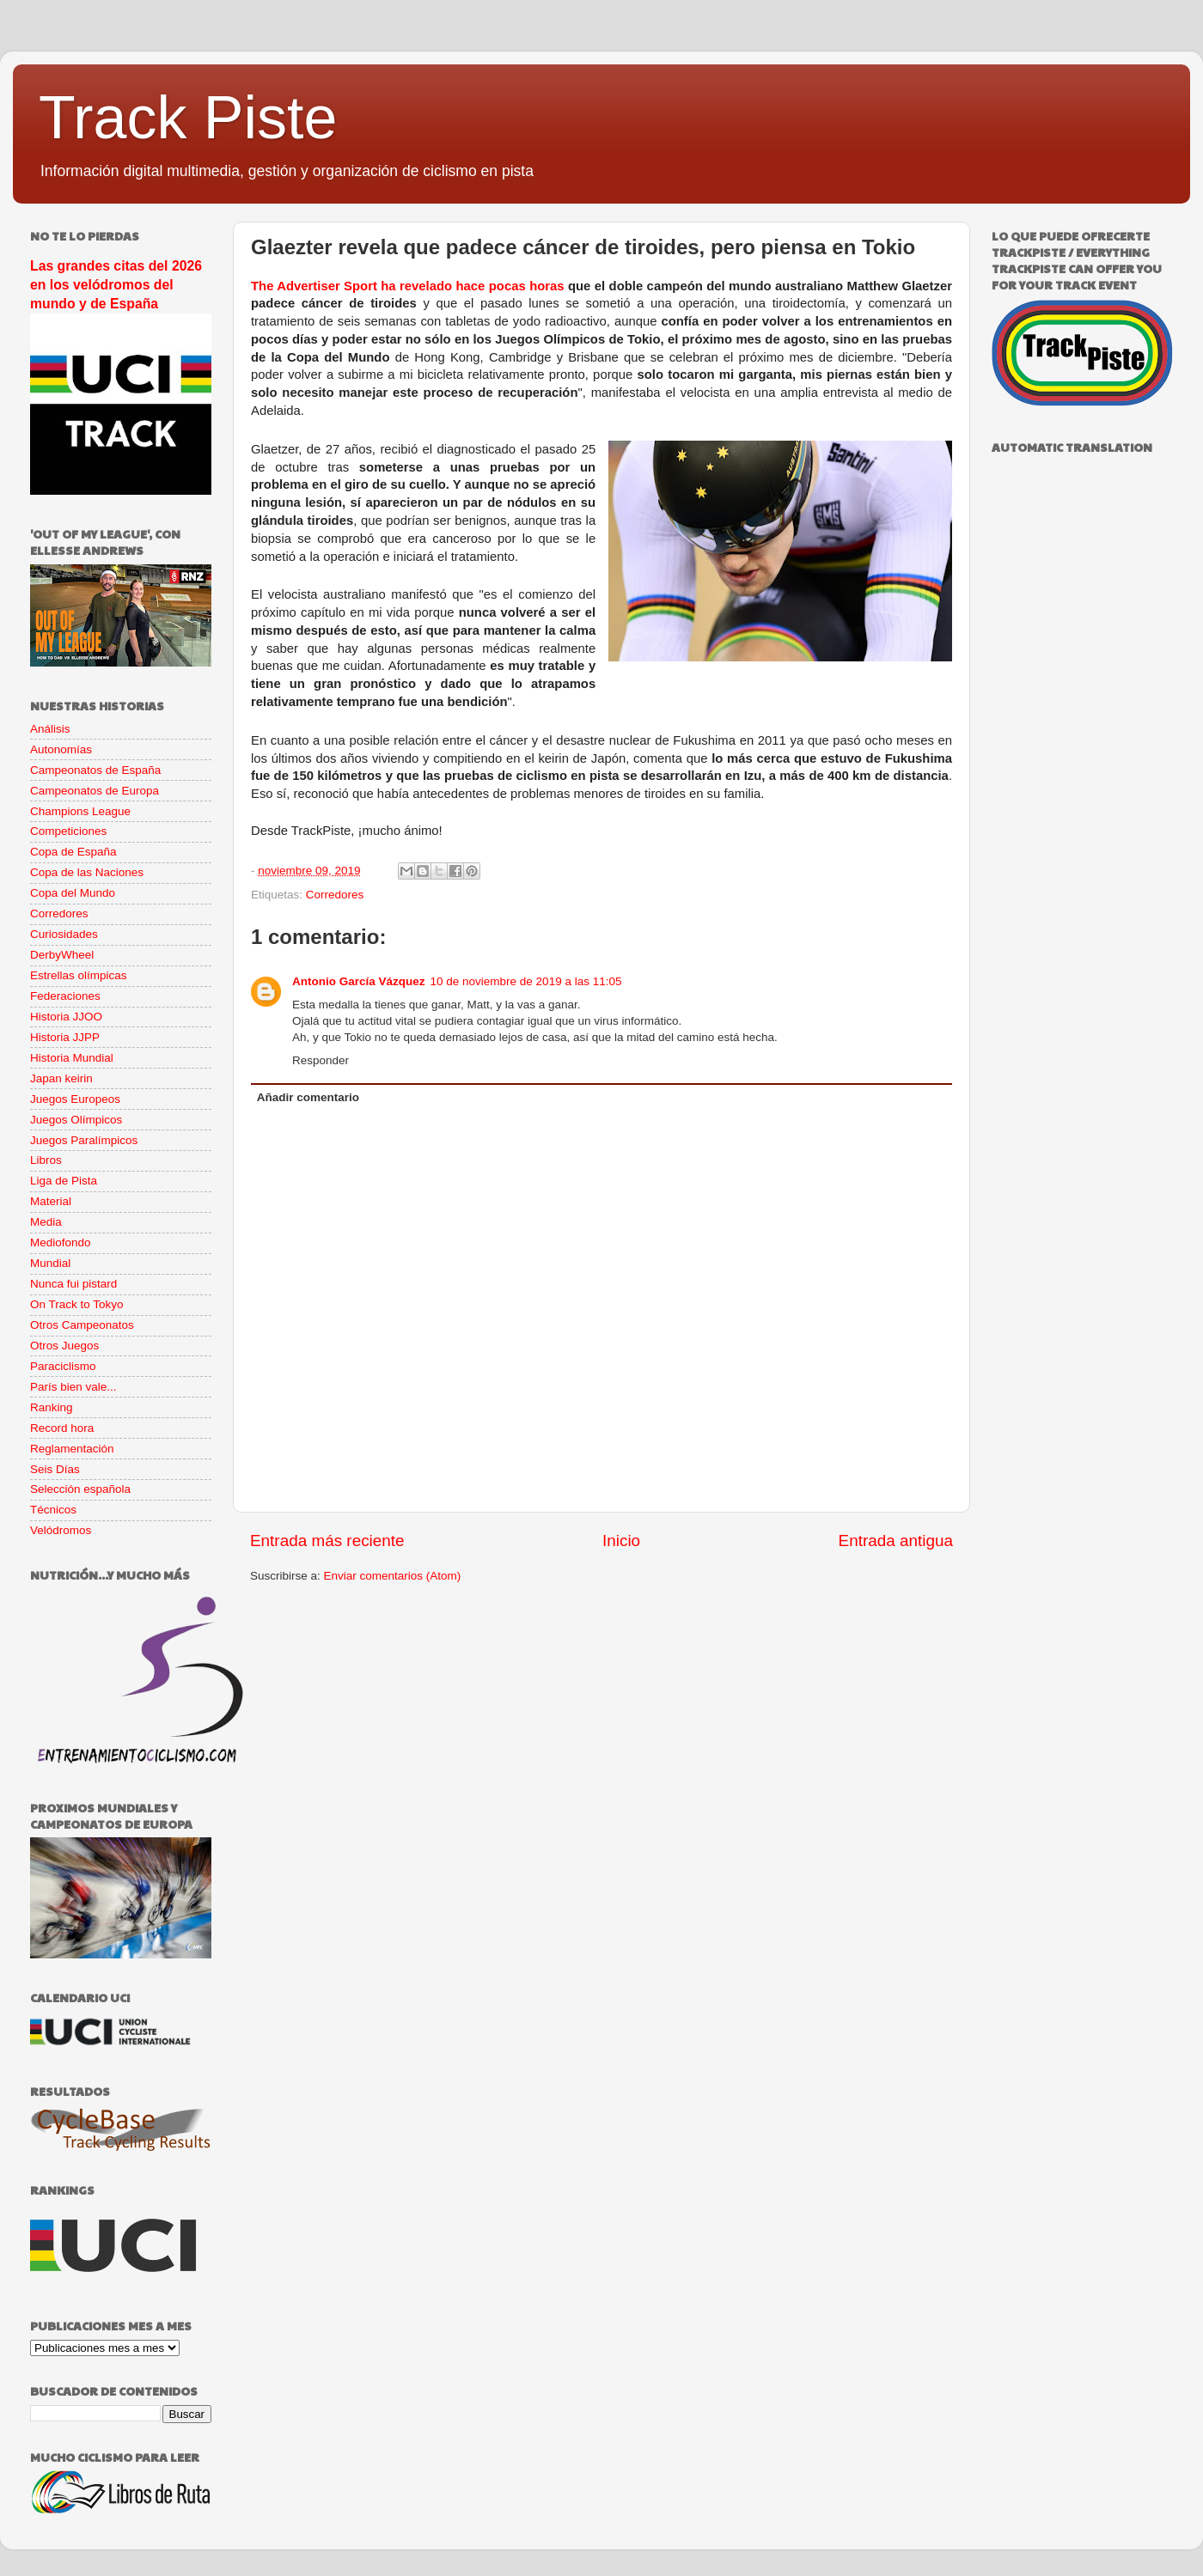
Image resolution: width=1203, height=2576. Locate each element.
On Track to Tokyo (77, 1304)
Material (50, 1201)
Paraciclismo (63, 1366)
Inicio (621, 1541)
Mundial (50, 1263)
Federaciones (65, 996)
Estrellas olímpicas (78, 975)
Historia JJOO (66, 1016)
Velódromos (60, 1530)
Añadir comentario (308, 1097)
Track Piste (188, 117)
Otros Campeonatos (82, 1324)
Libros (46, 1160)
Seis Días (55, 1469)
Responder (320, 1060)
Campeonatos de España (95, 770)
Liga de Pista (63, 1180)
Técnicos (53, 1509)
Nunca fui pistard (73, 1283)
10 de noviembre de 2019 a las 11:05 (526, 981)
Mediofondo (60, 1242)
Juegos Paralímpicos (83, 1140)
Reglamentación (72, 1448)
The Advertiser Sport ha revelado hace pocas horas (408, 286)
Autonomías (61, 749)
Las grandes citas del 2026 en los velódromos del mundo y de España (116, 285)
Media (46, 1221)
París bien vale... (73, 1386)
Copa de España (73, 851)
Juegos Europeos (75, 1099)
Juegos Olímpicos (76, 1119)
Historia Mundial (71, 1057)
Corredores (335, 894)
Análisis (50, 728)
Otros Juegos (64, 1345)
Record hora (62, 1428)
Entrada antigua (896, 1541)
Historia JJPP (65, 1037)
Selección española (80, 1489)
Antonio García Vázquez (358, 981)
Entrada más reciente (327, 1541)
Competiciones (68, 831)
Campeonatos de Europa (94, 790)
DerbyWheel (62, 954)
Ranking (51, 1407)
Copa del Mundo (72, 892)
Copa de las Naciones (87, 872)
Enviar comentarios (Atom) (392, 1575)
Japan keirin (61, 1078)
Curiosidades (64, 934)
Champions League (80, 811)
